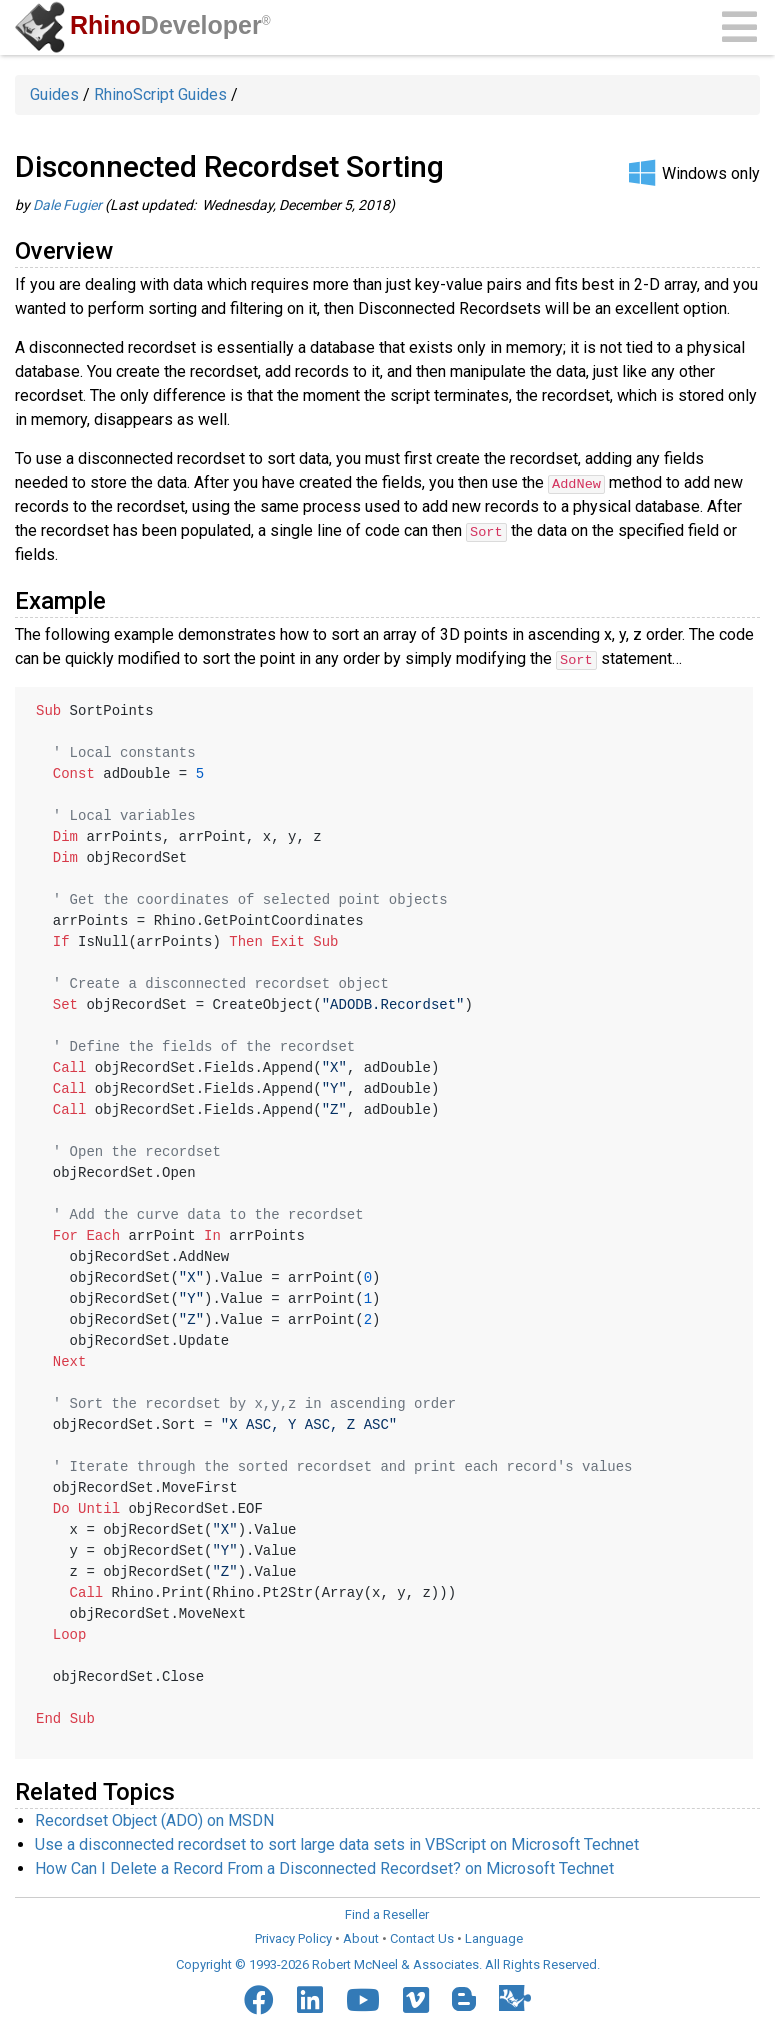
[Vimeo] (416, 1999)
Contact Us (422, 1937)
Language (494, 1937)
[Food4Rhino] (515, 1996)
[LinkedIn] (310, 1999)
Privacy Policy (293, 1937)
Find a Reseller (387, 1913)
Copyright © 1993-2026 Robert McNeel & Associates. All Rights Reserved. (388, 1963)
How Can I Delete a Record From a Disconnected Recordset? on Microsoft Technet (324, 1867)
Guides (54, 94)
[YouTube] (363, 1999)
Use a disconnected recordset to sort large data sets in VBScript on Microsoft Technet (337, 1843)
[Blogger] (464, 1998)
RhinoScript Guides (160, 94)
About (361, 1937)
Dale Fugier (67, 205)
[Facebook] (259, 1999)
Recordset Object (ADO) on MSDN (154, 1819)
